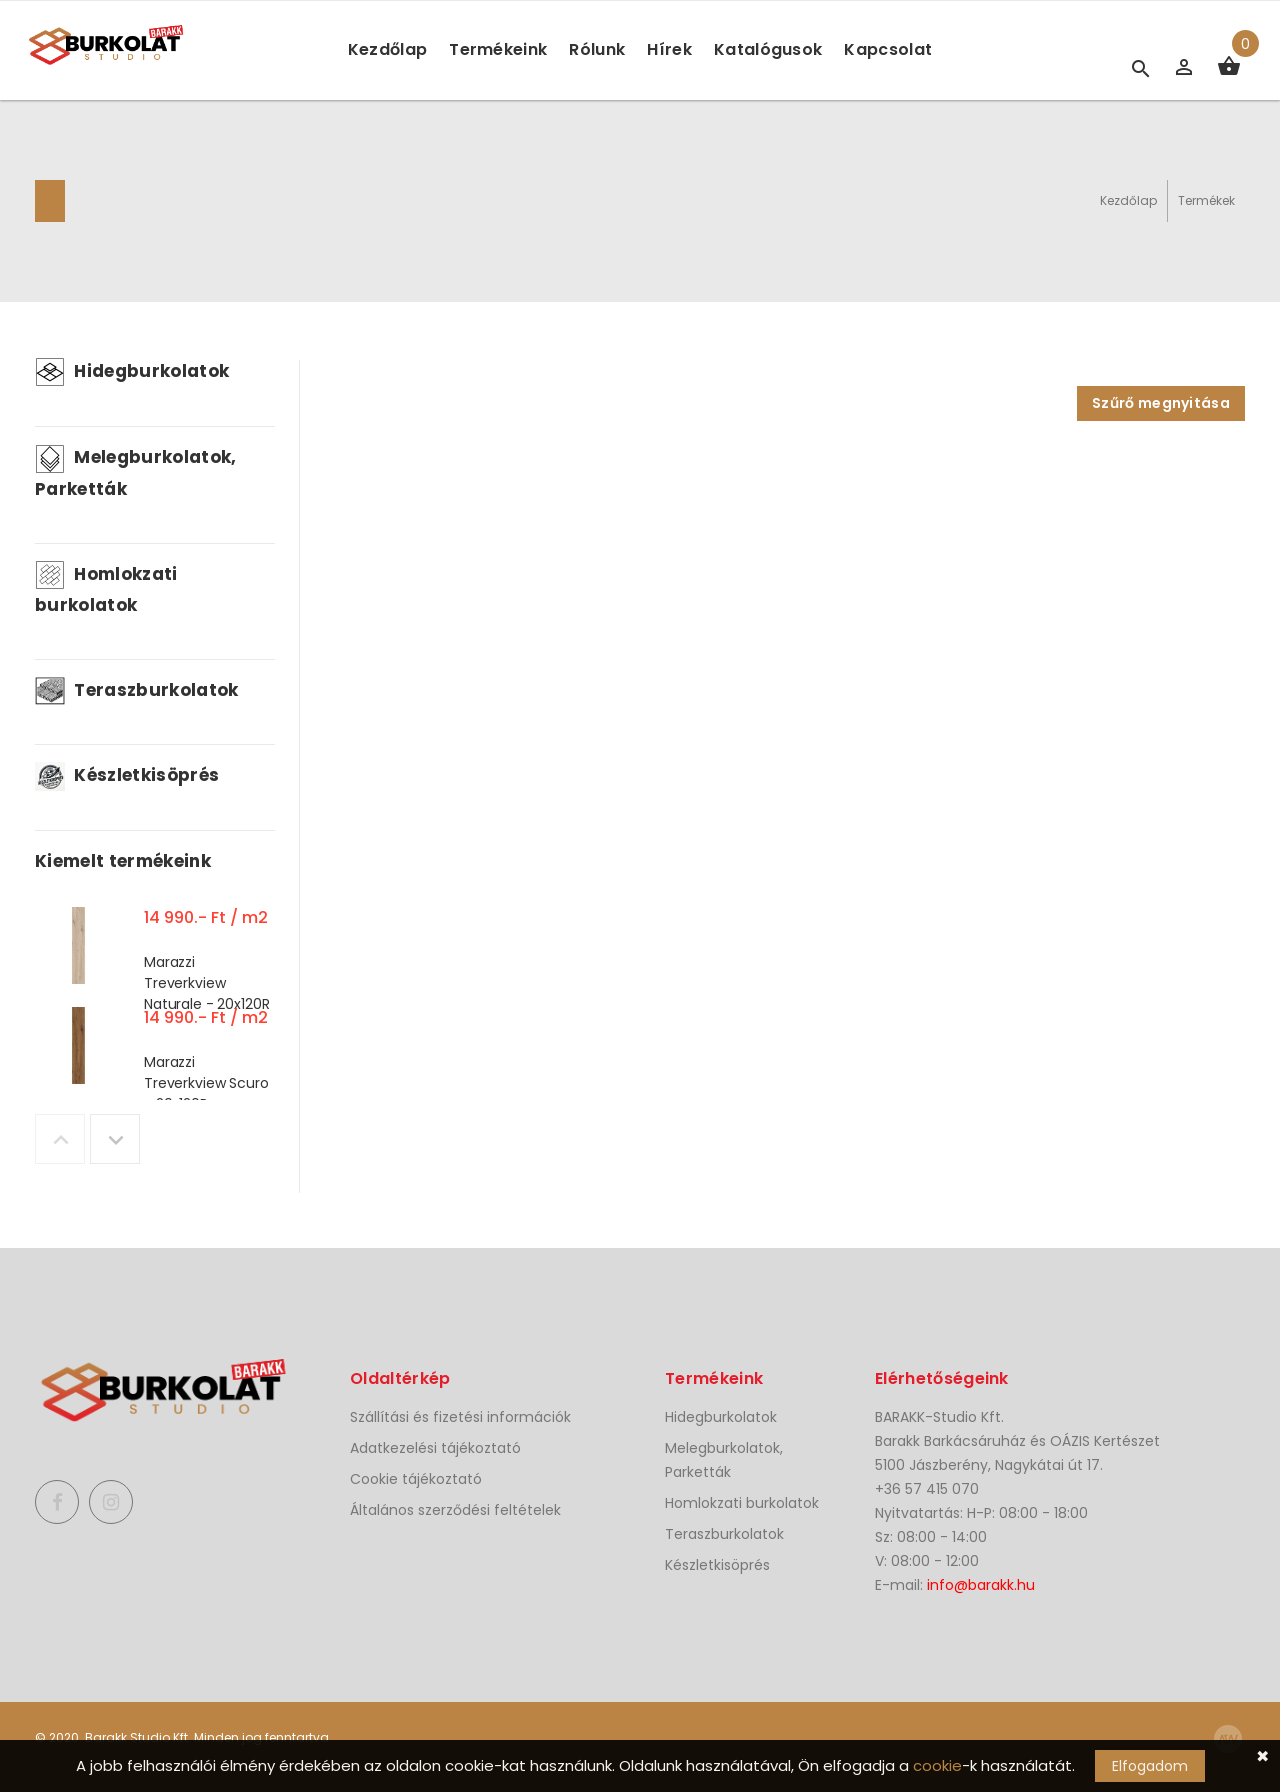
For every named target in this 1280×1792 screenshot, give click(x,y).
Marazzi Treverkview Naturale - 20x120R (206, 983)
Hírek (669, 49)
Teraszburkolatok (137, 690)
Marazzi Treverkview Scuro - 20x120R (206, 1083)
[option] (155, 950)
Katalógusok (768, 49)
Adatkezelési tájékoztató (435, 1448)
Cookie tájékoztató (416, 1479)
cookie (937, 1765)
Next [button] (115, 1139)
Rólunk (597, 49)
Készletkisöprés (127, 775)
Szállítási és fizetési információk (460, 1417)
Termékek (1206, 200)
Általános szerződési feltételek (455, 1510)
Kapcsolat (888, 49)
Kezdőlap (388, 49)
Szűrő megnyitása (1161, 403)
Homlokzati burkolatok (742, 1503)
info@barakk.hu (981, 1585)
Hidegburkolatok (132, 371)
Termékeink (498, 49)
